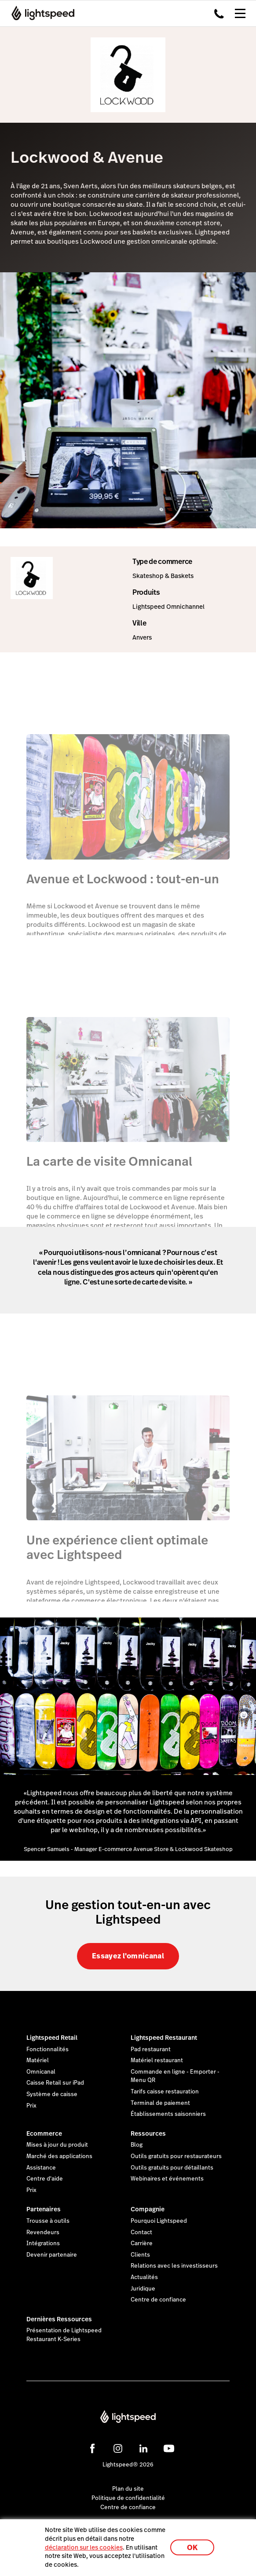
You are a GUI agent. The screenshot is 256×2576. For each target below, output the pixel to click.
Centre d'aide (44, 2179)
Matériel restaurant (157, 2060)
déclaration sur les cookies (84, 2547)
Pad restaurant (151, 2049)
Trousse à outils (47, 2221)
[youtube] (168, 2448)
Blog (137, 2145)
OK (192, 2548)
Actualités (144, 2277)
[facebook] (92, 2448)
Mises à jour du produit (57, 2145)
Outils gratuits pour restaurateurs (176, 2156)
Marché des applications (59, 2156)
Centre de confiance (158, 2300)
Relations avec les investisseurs (174, 2266)
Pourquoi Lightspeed (159, 2221)
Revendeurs (42, 2232)
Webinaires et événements (167, 2179)
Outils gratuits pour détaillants (172, 2168)
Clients (140, 2255)
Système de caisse (51, 2094)
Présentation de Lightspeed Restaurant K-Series (64, 2335)
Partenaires (43, 2209)
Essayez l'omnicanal (128, 1956)
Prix (31, 2106)
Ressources (148, 2133)
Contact (141, 2232)
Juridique (143, 2289)
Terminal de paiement (160, 2103)
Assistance (41, 2168)
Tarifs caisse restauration (165, 2092)
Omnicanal (40, 2072)
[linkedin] (143, 2448)
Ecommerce (44, 2133)
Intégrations (43, 2243)
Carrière (142, 2243)
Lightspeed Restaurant (164, 2037)
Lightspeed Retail (51, 2037)
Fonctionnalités (47, 2049)
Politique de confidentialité (128, 2498)
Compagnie (148, 2209)
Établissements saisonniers (168, 2114)
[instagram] (117, 2448)
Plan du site (128, 2489)
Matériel (37, 2060)
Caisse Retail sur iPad (55, 2083)
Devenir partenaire (51, 2255)
